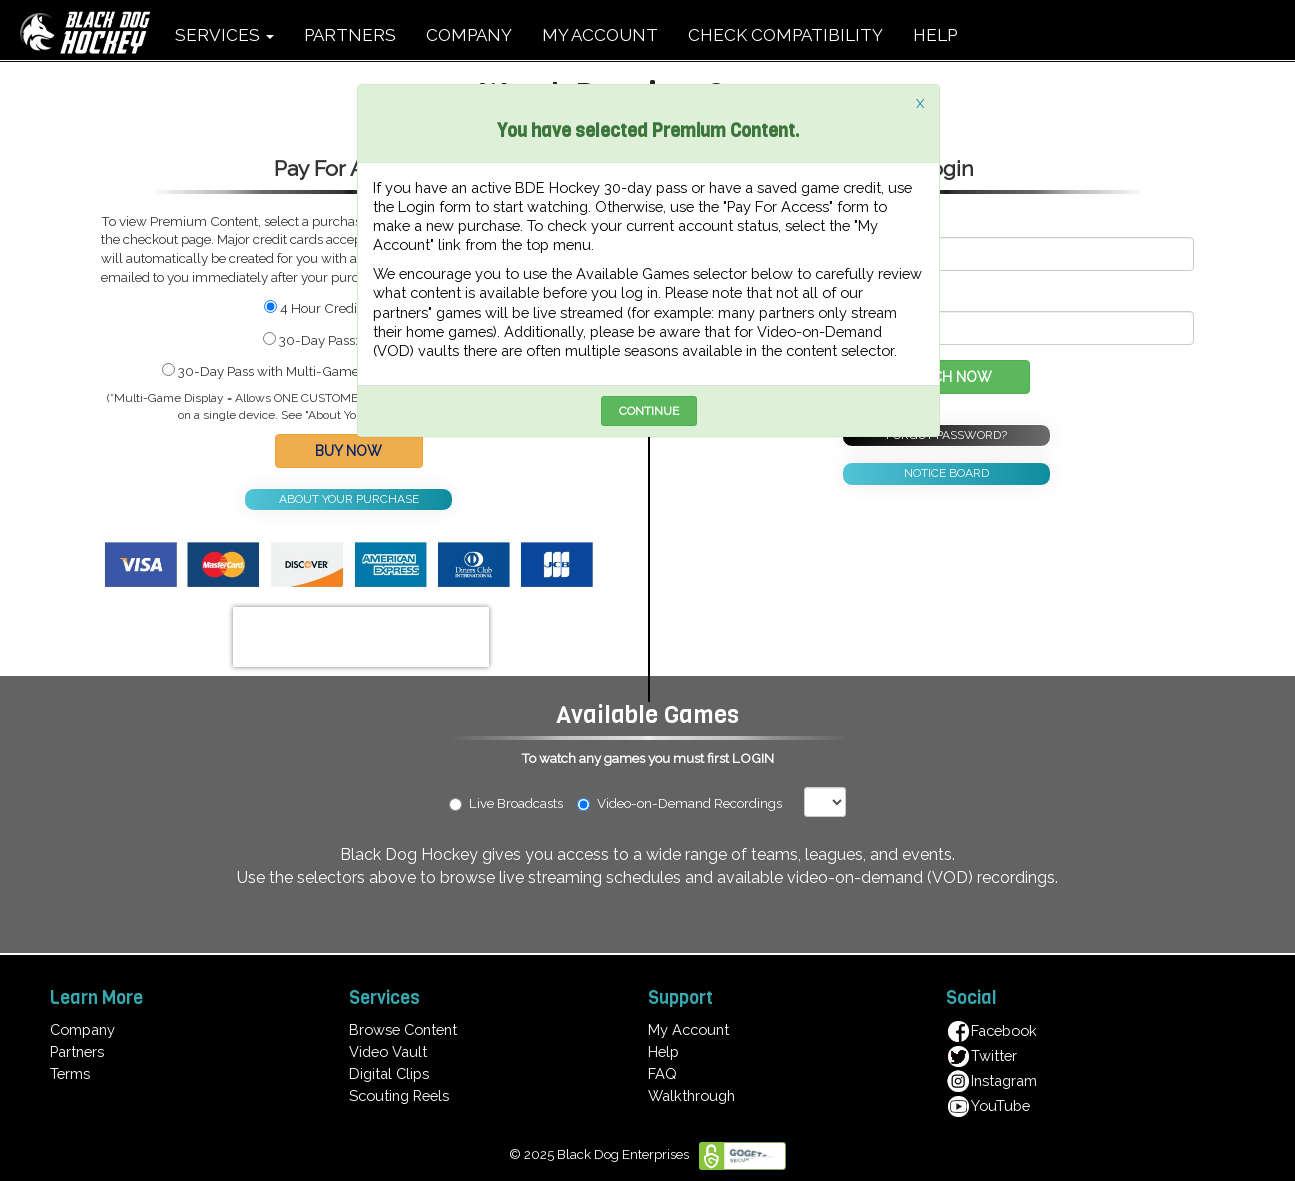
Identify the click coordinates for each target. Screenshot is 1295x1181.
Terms (70, 1073)
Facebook (991, 1030)
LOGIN (753, 758)
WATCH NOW (946, 377)
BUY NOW (348, 451)
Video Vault (388, 1051)
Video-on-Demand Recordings (688, 803)
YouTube (988, 1105)
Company (82, 1029)
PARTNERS (350, 35)
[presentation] (361, 637)
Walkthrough (691, 1095)
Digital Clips (389, 1073)
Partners (77, 1051)
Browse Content (403, 1029)
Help (663, 1051)
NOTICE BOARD (946, 473)
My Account (688, 1029)
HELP (935, 35)
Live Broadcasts (506, 803)
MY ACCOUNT (600, 35)
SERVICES (224, 35)
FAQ (662, 1073)
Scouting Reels (399, 1095)
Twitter (981, 1055)
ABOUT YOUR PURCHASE (349, 499)
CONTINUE (649, 411)
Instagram (991, 1080)
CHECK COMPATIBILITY (785, 35)
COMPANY (469, 35)
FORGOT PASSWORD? (946, 435)
